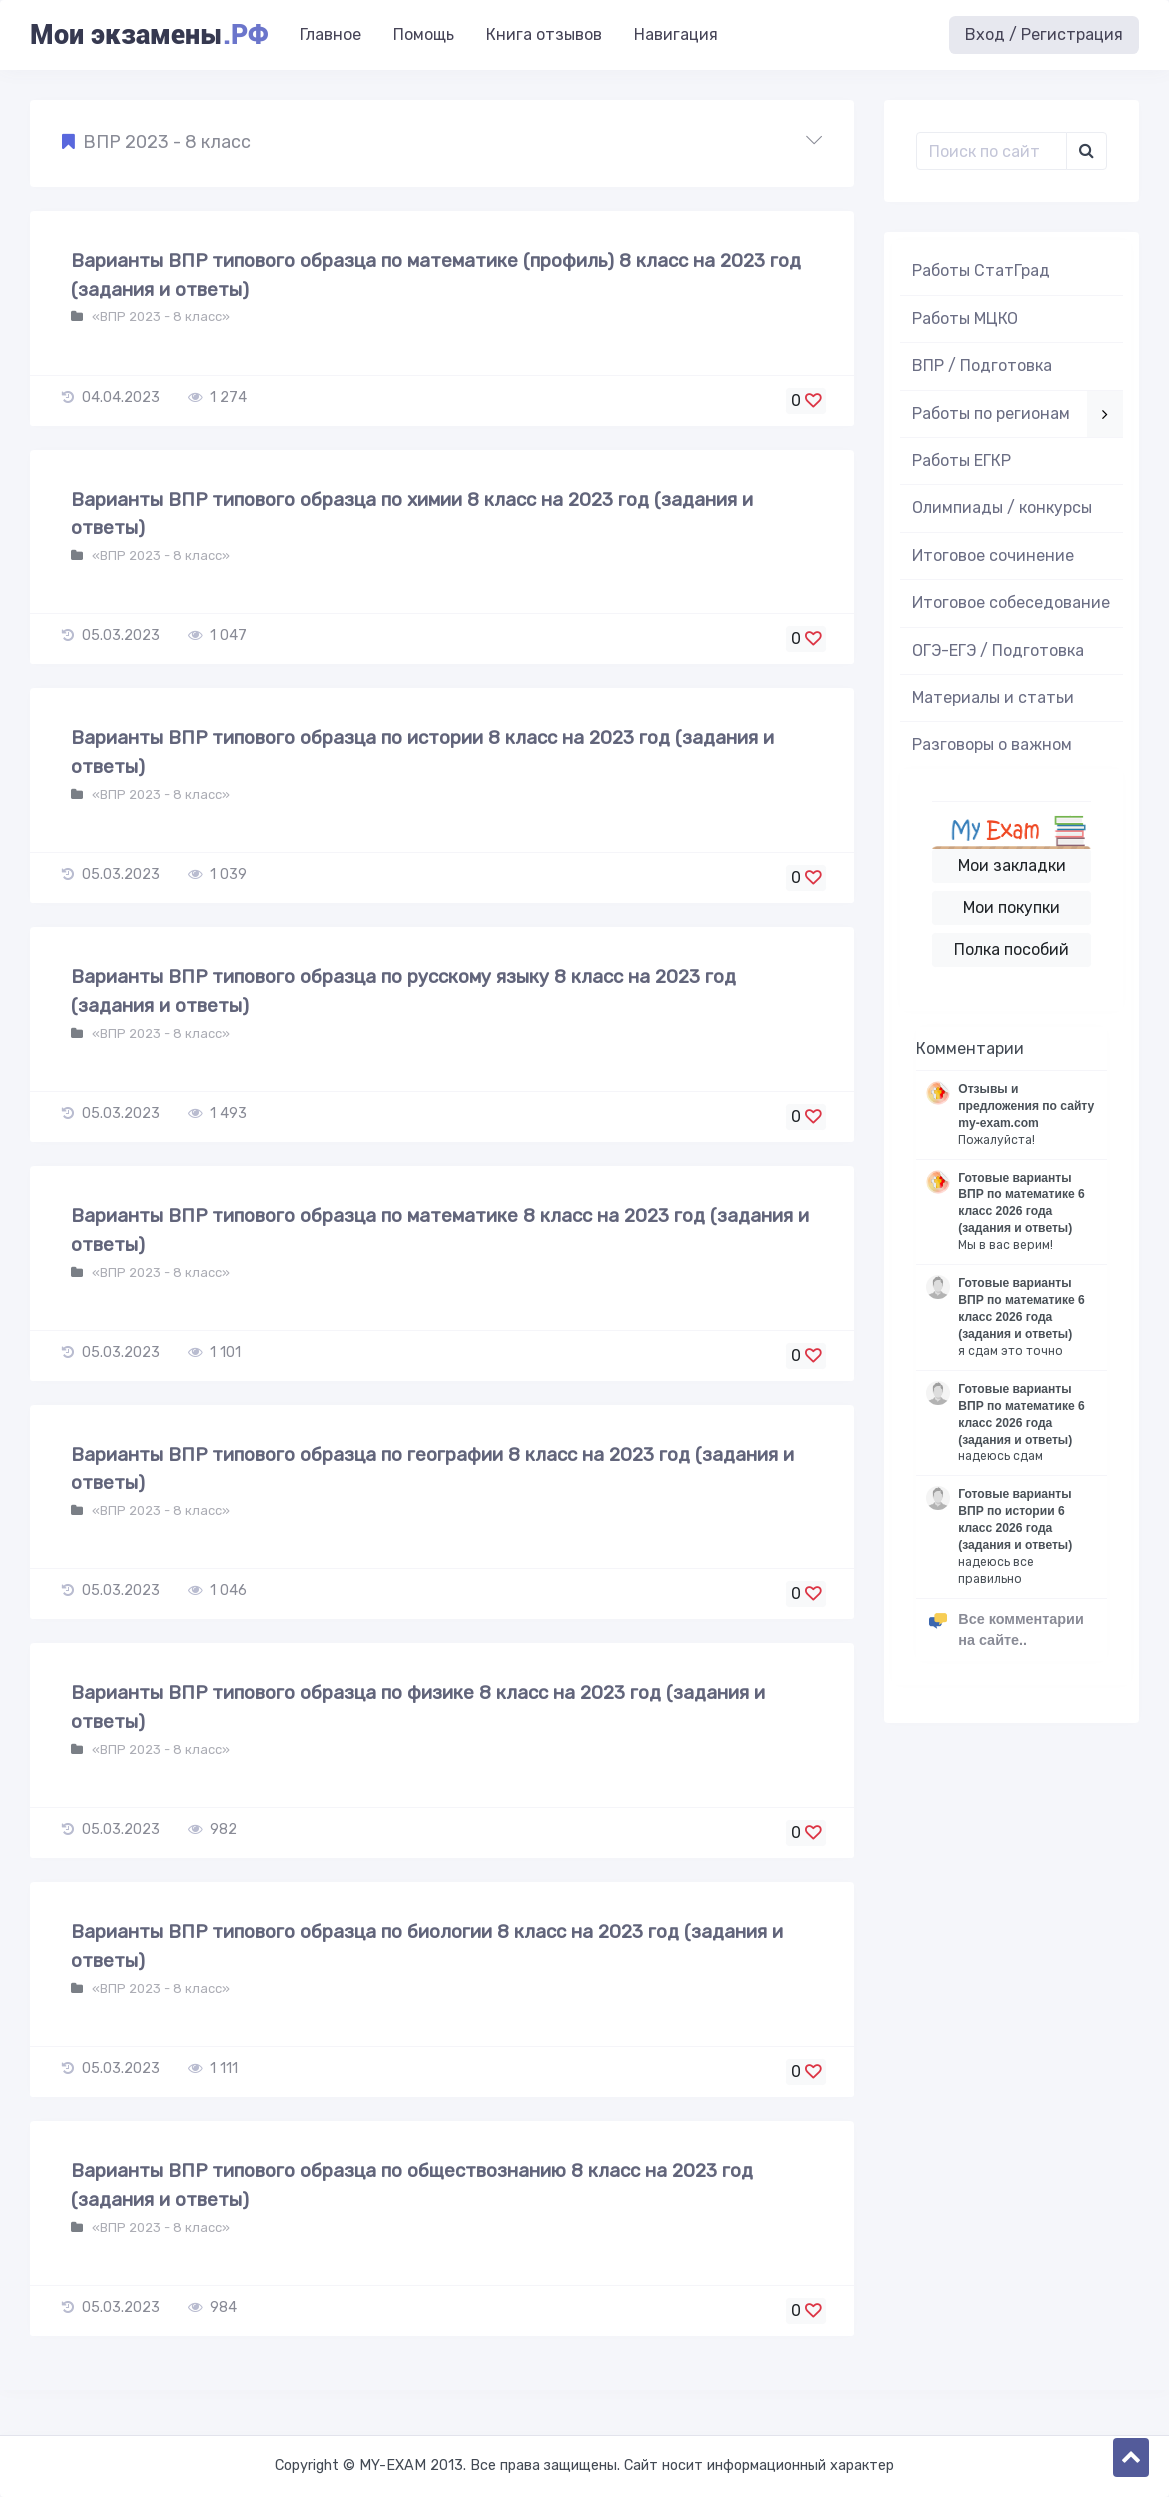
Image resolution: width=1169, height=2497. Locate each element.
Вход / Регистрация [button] (1044, 34)
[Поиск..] (991, 151)
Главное (330, 34)
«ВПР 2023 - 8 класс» (159, 316)
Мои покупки (1011, 907)
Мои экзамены (149, 35)
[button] (442, 143)
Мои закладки (1012, 865)
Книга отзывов (544, 34)
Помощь (423, 34)
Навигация (676, 34)
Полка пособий (1011, 949)
